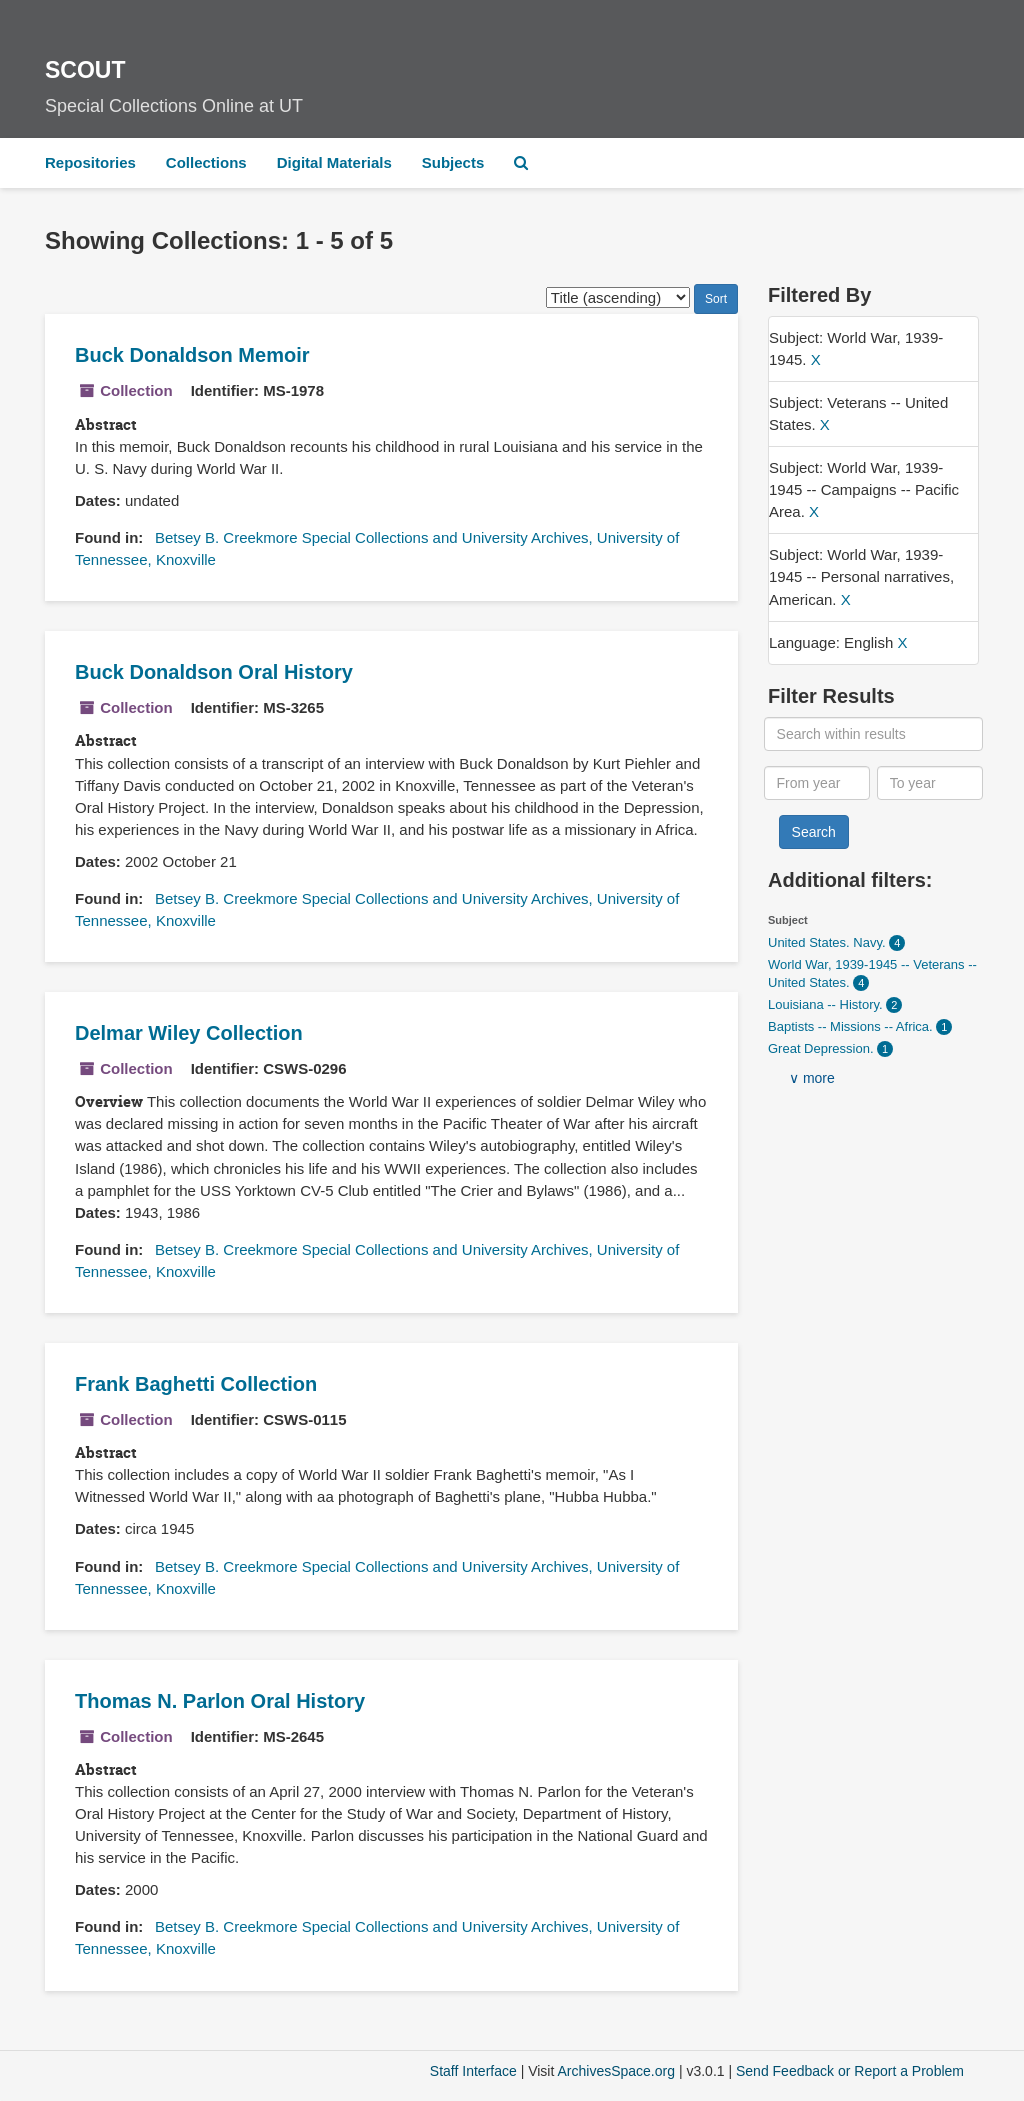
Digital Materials (334, 162)
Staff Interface (473, 2071)
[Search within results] (874, 734)
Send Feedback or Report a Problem (850, 2071)
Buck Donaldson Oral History (214, 672)
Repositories (90, 162)
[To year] (930, 783)
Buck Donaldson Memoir (192, 355)
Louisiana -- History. (827, 1004)
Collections (206, 162)
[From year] (817, 783)
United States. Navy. (828, 942)
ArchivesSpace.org (616, 2071)
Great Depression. (822, 1048)
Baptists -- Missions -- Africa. (852, 1026)
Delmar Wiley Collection (189, 1033)
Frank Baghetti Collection (196, 1384)
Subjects (453, 162)
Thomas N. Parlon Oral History (220, 1701)
